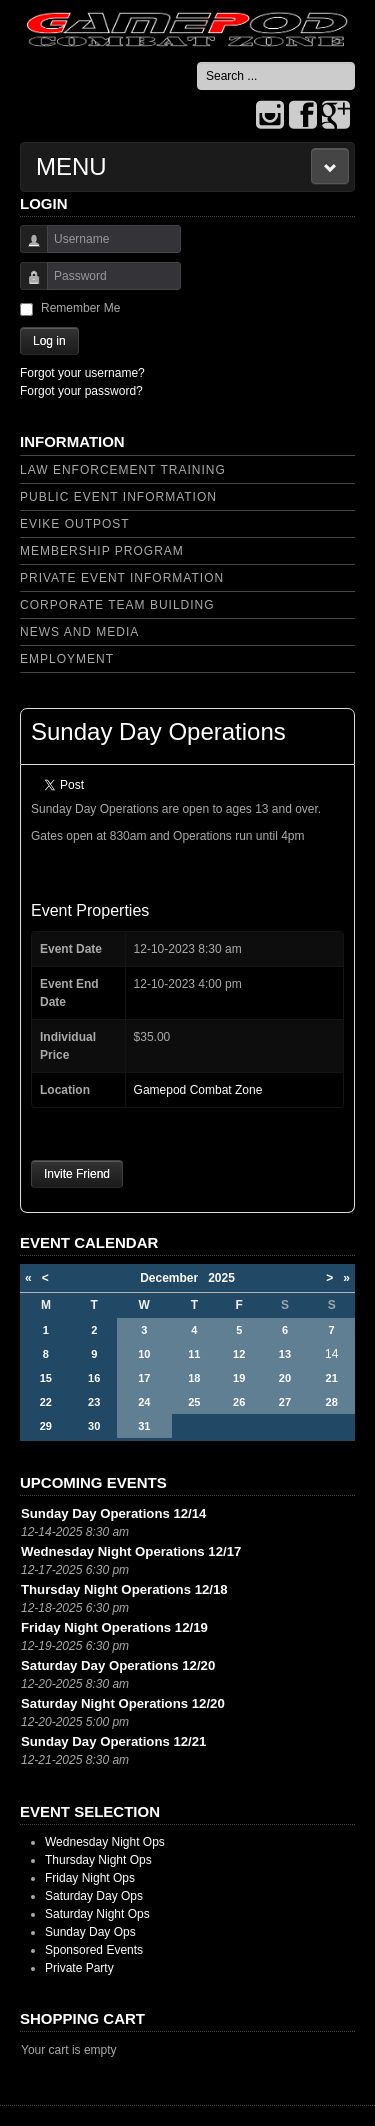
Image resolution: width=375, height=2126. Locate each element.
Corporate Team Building (117, 605)
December (174, 1278)
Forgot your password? (81, 391)
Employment (67, 659)
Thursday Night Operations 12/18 (124, 1589)
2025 (221, 1278)
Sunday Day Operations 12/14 (113, 1513)
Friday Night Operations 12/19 (114, 1627)
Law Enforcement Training (123, 470)
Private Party (79, 1968)
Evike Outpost (75, 524)
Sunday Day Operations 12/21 (113, 1741)
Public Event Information (118, 497)
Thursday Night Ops (98, 1860)
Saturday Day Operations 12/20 (118, 1665)
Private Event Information (122, 578)
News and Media (79, 632)
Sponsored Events (94, 1950)
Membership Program (102, 551)
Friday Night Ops (90, 1878)
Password (26, 285)
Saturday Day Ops (94, 1896)
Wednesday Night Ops (105, 1842)
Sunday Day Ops (90, 1932)
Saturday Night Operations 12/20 (123, 1703)
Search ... (197, 62)
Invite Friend (77, 1174)
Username (26, 248)
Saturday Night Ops (97, 1914)
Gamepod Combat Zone (198, 1090)
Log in (49, 341)
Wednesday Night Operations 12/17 (131, 1551)
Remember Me (80, 308)
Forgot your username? (82, 373)
